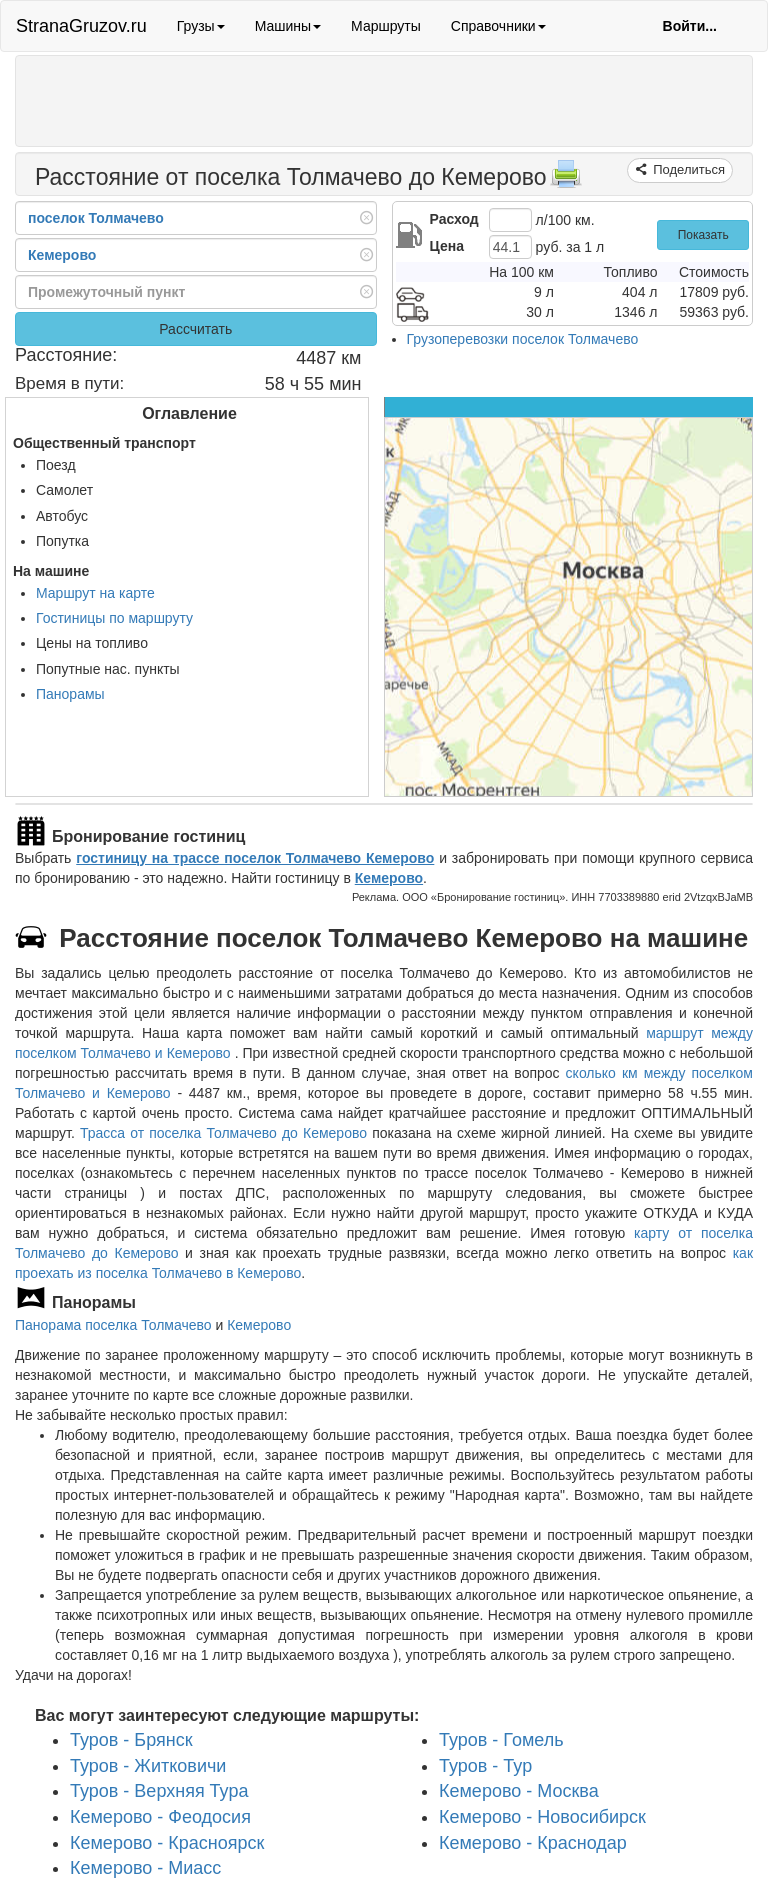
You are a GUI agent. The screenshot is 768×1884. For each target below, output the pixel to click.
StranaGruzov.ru (81, 26)
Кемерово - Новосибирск (542, 1817)
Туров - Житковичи (148, 1766)
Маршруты (386, 26)
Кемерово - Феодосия (160, 1817)
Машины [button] (288, 26)
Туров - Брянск (131, 1740)
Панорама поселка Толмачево (113, 1325)
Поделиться (687, 169)
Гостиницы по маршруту (114, 618)
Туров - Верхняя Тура (159, 1791)
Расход (454, 219)
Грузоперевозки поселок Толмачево (523, 339)
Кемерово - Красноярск (167, 1843)
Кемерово (389, 878)
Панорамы (70, 694)
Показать (703, 235)
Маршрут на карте (95, 593)
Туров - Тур (485, 1766)
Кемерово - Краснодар (533, 1843)
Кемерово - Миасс (145, 1868)
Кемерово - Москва (519, 1791)
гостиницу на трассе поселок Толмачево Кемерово (255, 858)
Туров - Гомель (501, 1740)
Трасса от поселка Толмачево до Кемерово (223, 1133)
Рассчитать (195, 329)
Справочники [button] (498, 26)
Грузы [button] (201, 26)
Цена (447, 246)
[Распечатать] (566, 180)
